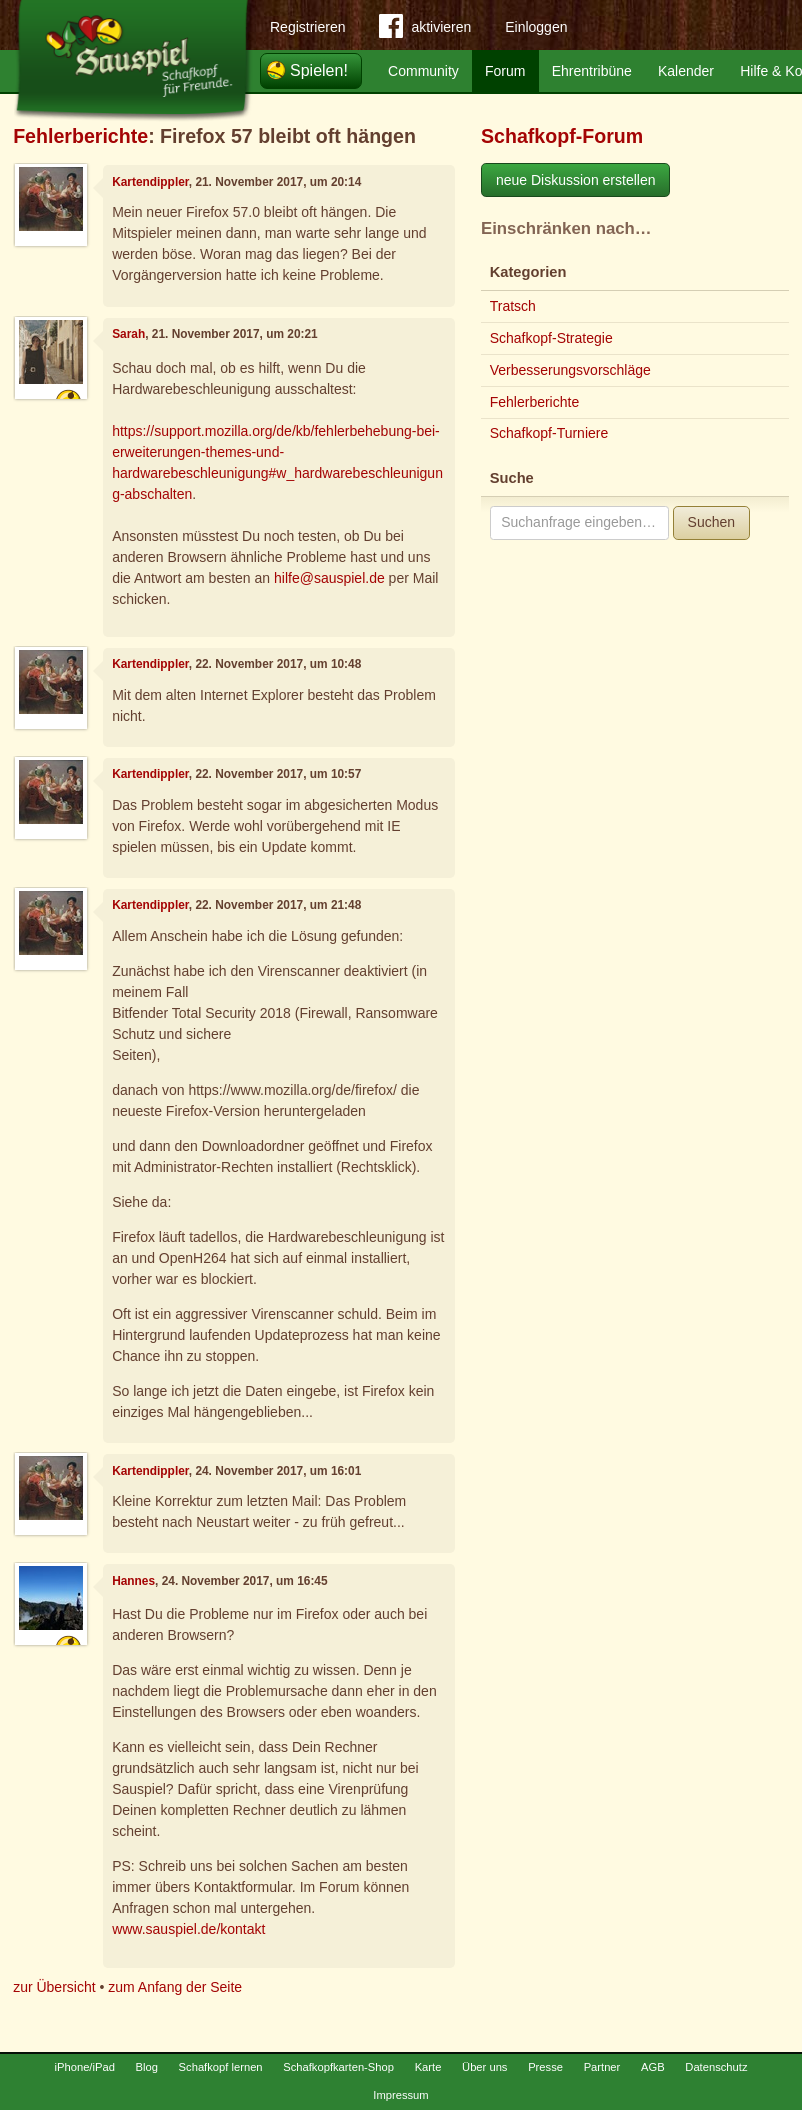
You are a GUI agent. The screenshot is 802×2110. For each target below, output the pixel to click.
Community (423, 71)
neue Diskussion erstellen (576, 180)
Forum (505, 71)
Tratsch (513, 306)
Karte (428, 2067)
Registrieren (307, 27)
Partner (602, 2067)
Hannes (133, 1581)
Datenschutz (716, 2067)
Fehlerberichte (80, 136)
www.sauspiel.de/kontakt (188, 1929)
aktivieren (425, 30)
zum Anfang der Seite (175, 1987)
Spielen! (319, 70)
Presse (545, 2067)
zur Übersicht (54, 1987)
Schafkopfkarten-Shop (338, 2067)
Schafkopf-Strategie (551, 338)
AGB (653, 2067)
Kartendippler (150, 182)
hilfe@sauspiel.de (329, 578)
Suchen (711, 522)
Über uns (484, 2067)
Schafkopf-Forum (562, 136)
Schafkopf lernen (221, 2067)
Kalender (686, 71)
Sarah (128, 334)
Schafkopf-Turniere (549, 433)
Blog (147, 2067)
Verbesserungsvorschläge (570, 370)
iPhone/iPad (85, 2067)
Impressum (400, 2095)
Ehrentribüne (592, 71)
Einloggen (536, 27)
